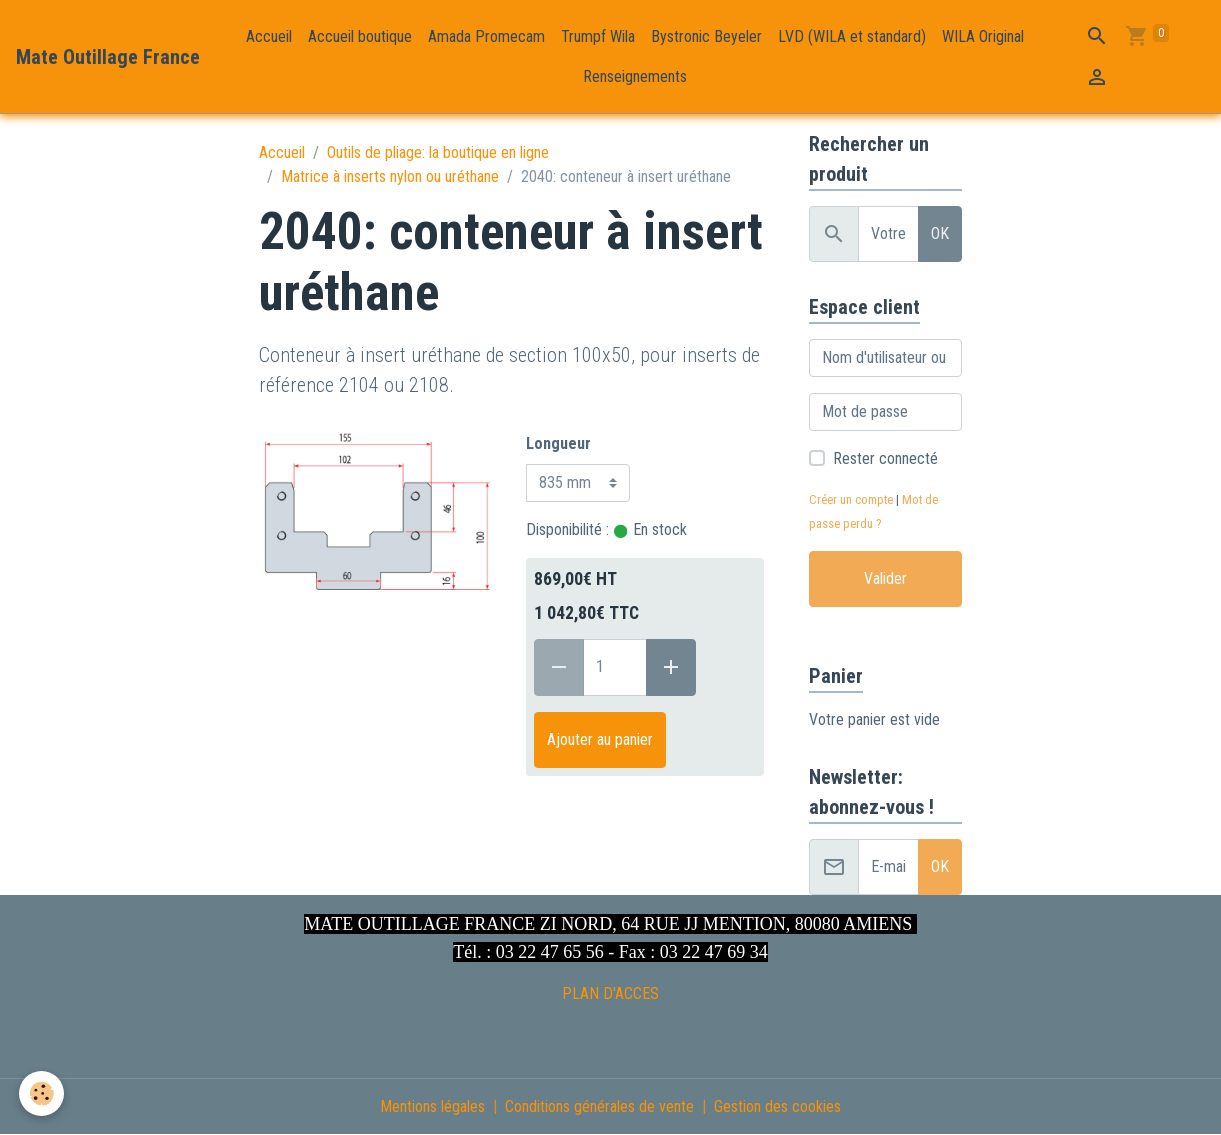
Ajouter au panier (600, 739)
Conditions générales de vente (599, 1106)
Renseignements (635, 76)
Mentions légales (432, 1106)
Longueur (558, 443)
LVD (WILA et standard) (852, 36)
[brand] (108, 57)
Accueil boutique (360, 36)
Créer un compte (851, 499)
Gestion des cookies (777, 1106)
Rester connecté (885, 458)
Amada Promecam (486, 36)
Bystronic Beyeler (706, 36)
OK (940, 233)
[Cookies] (42, 1093)
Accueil (269, 36)
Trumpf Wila (598, 36)
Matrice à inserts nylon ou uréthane (390, 176)
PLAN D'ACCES (610, 993)
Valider (885, 578)
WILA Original (983, 36)
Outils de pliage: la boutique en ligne (438, 152)
